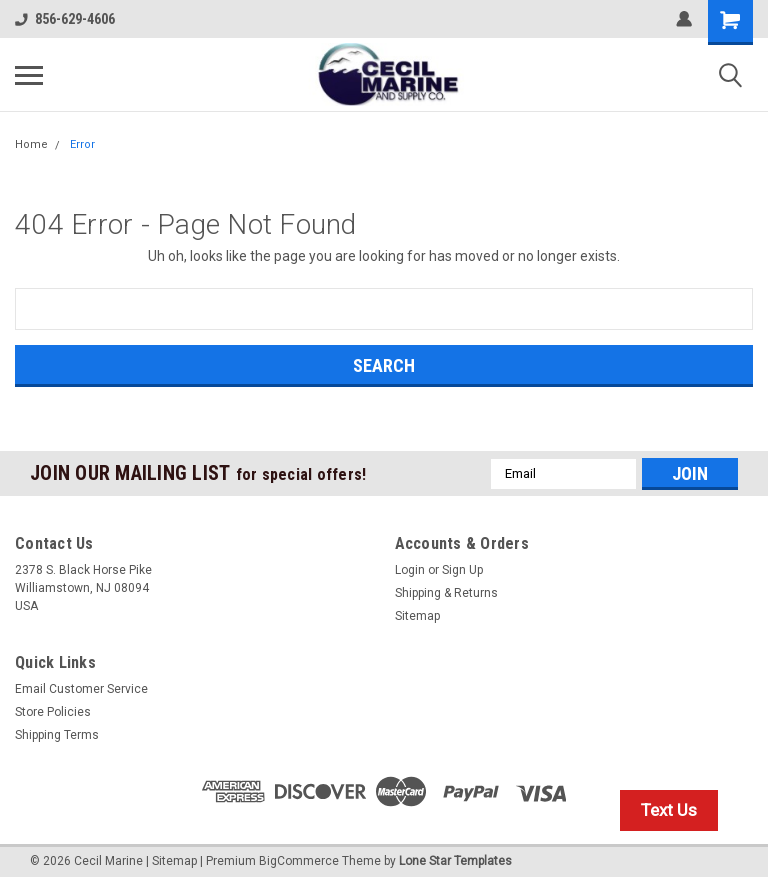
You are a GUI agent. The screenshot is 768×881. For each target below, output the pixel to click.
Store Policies (53, 712)
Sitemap (417, 616)
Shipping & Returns (446, 593)
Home (31, 144)
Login (410, 570)
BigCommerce (299, 861)
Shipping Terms (57, 735)
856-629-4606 (65, 19)
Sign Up (462, 570)
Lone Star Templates (455, 861)
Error (82, 144)
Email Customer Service (81, 689)
